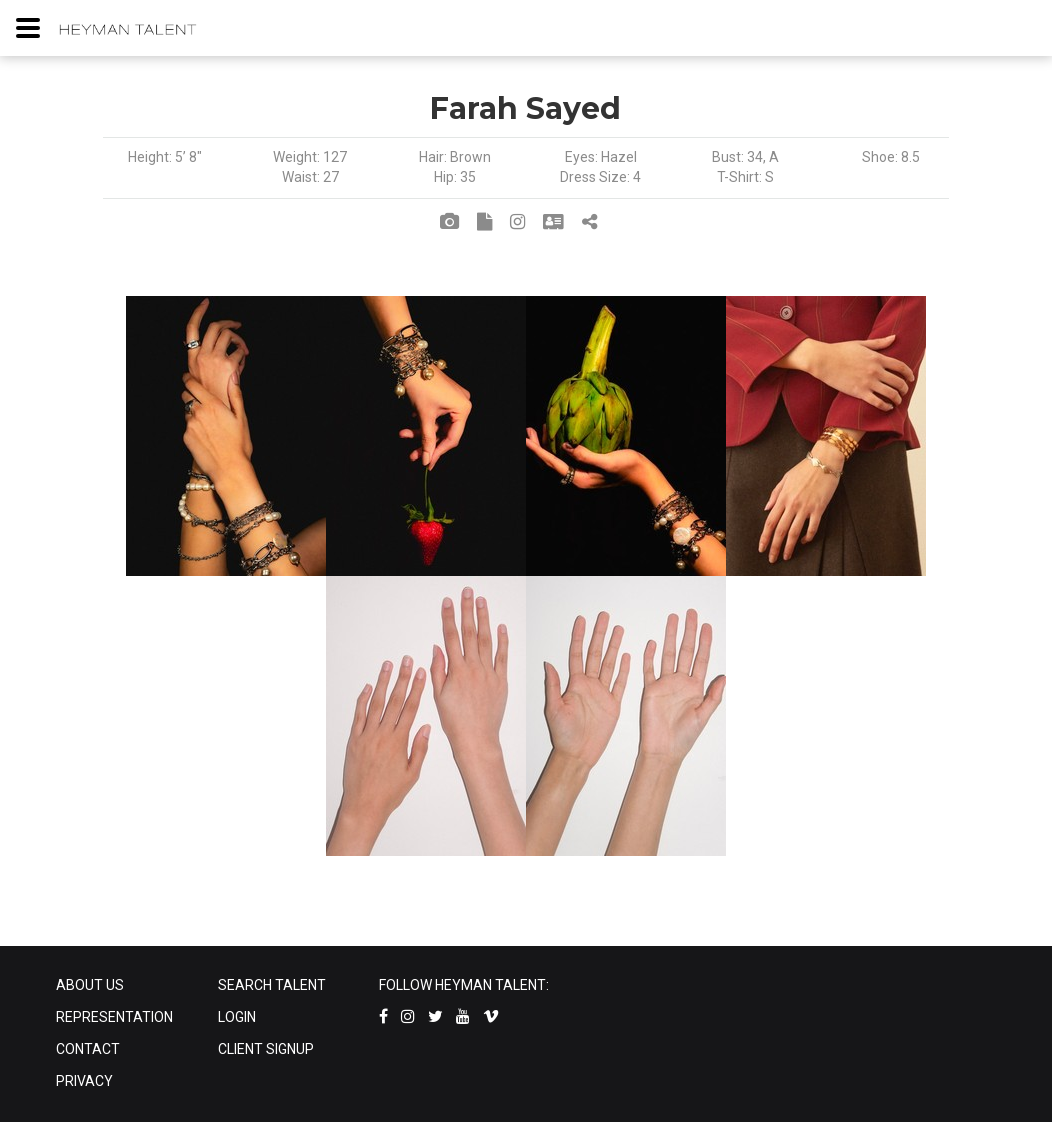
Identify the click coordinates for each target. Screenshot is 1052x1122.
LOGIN (237, 1017)
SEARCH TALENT (272, 985)
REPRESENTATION (114, 1017)
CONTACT (88, 1049)
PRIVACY (84, 1081)
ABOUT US (90, 985)
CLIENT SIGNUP (266, 1049)
